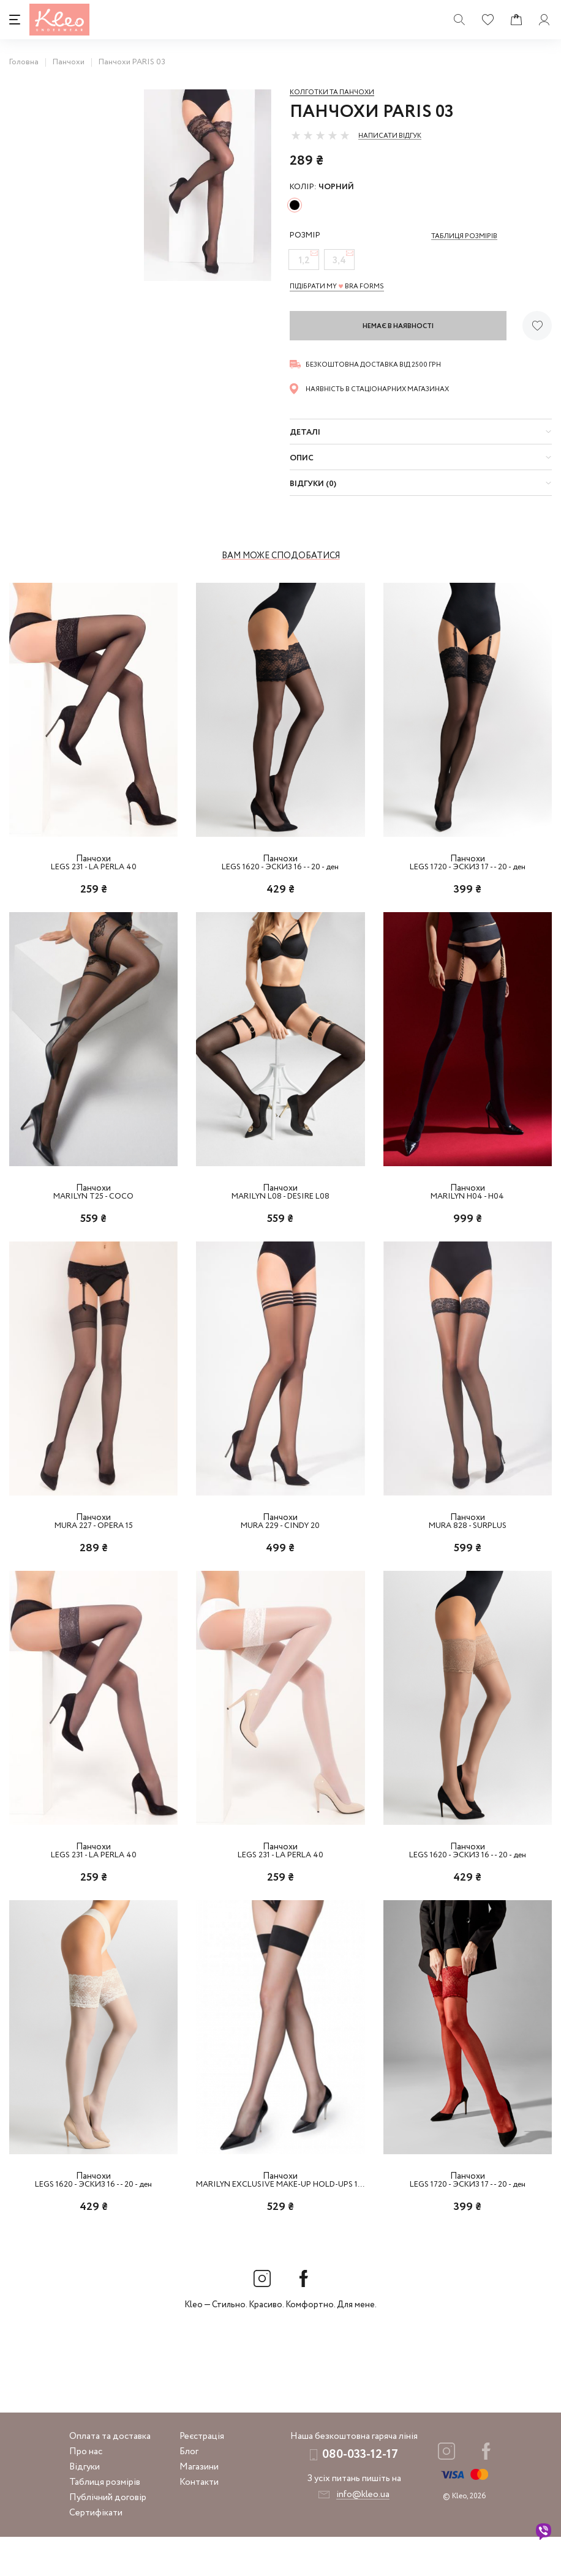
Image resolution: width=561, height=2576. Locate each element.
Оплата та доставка (110, 2475)
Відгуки (84, 2506)
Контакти (199, 2521)
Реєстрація (201, 2475)
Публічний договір (107, 2537)
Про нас (85, 2491)
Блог (188, 2491)
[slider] (320, 135)
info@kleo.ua (363, 2533)
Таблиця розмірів (104, 2521)
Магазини (199, 2506)
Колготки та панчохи (332, 92)
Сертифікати (95, 2552)
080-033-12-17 (360, 2493)
